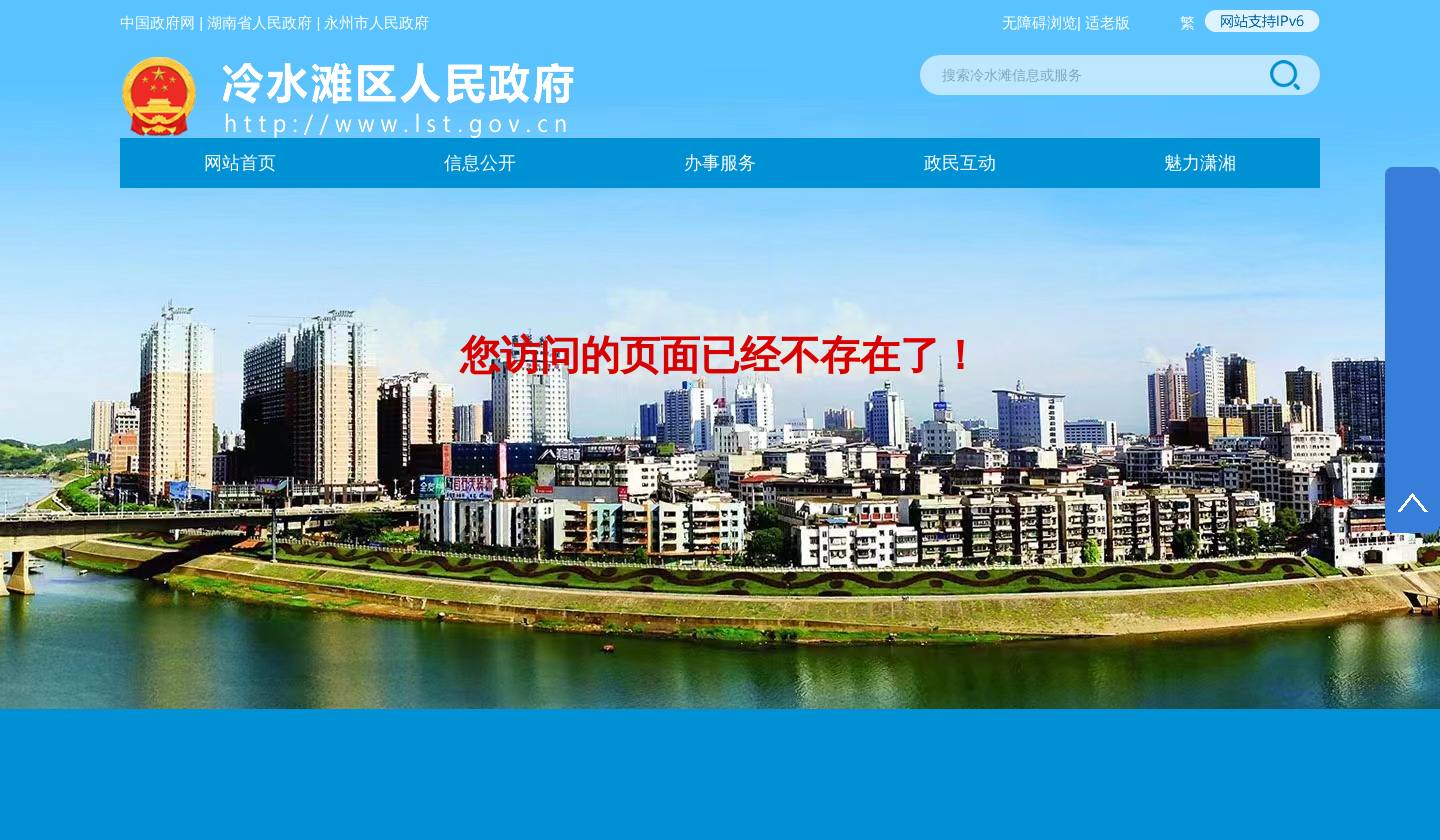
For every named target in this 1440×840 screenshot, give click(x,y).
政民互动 (960, 163)
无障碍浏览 (1039, 22)
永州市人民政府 (376, 22)
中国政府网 (157, 22)
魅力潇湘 (1200, 163)
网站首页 (240, 163)
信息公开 (480, 163)
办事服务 (720, 163)
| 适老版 (1103, 22)
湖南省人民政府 (259, 22)
